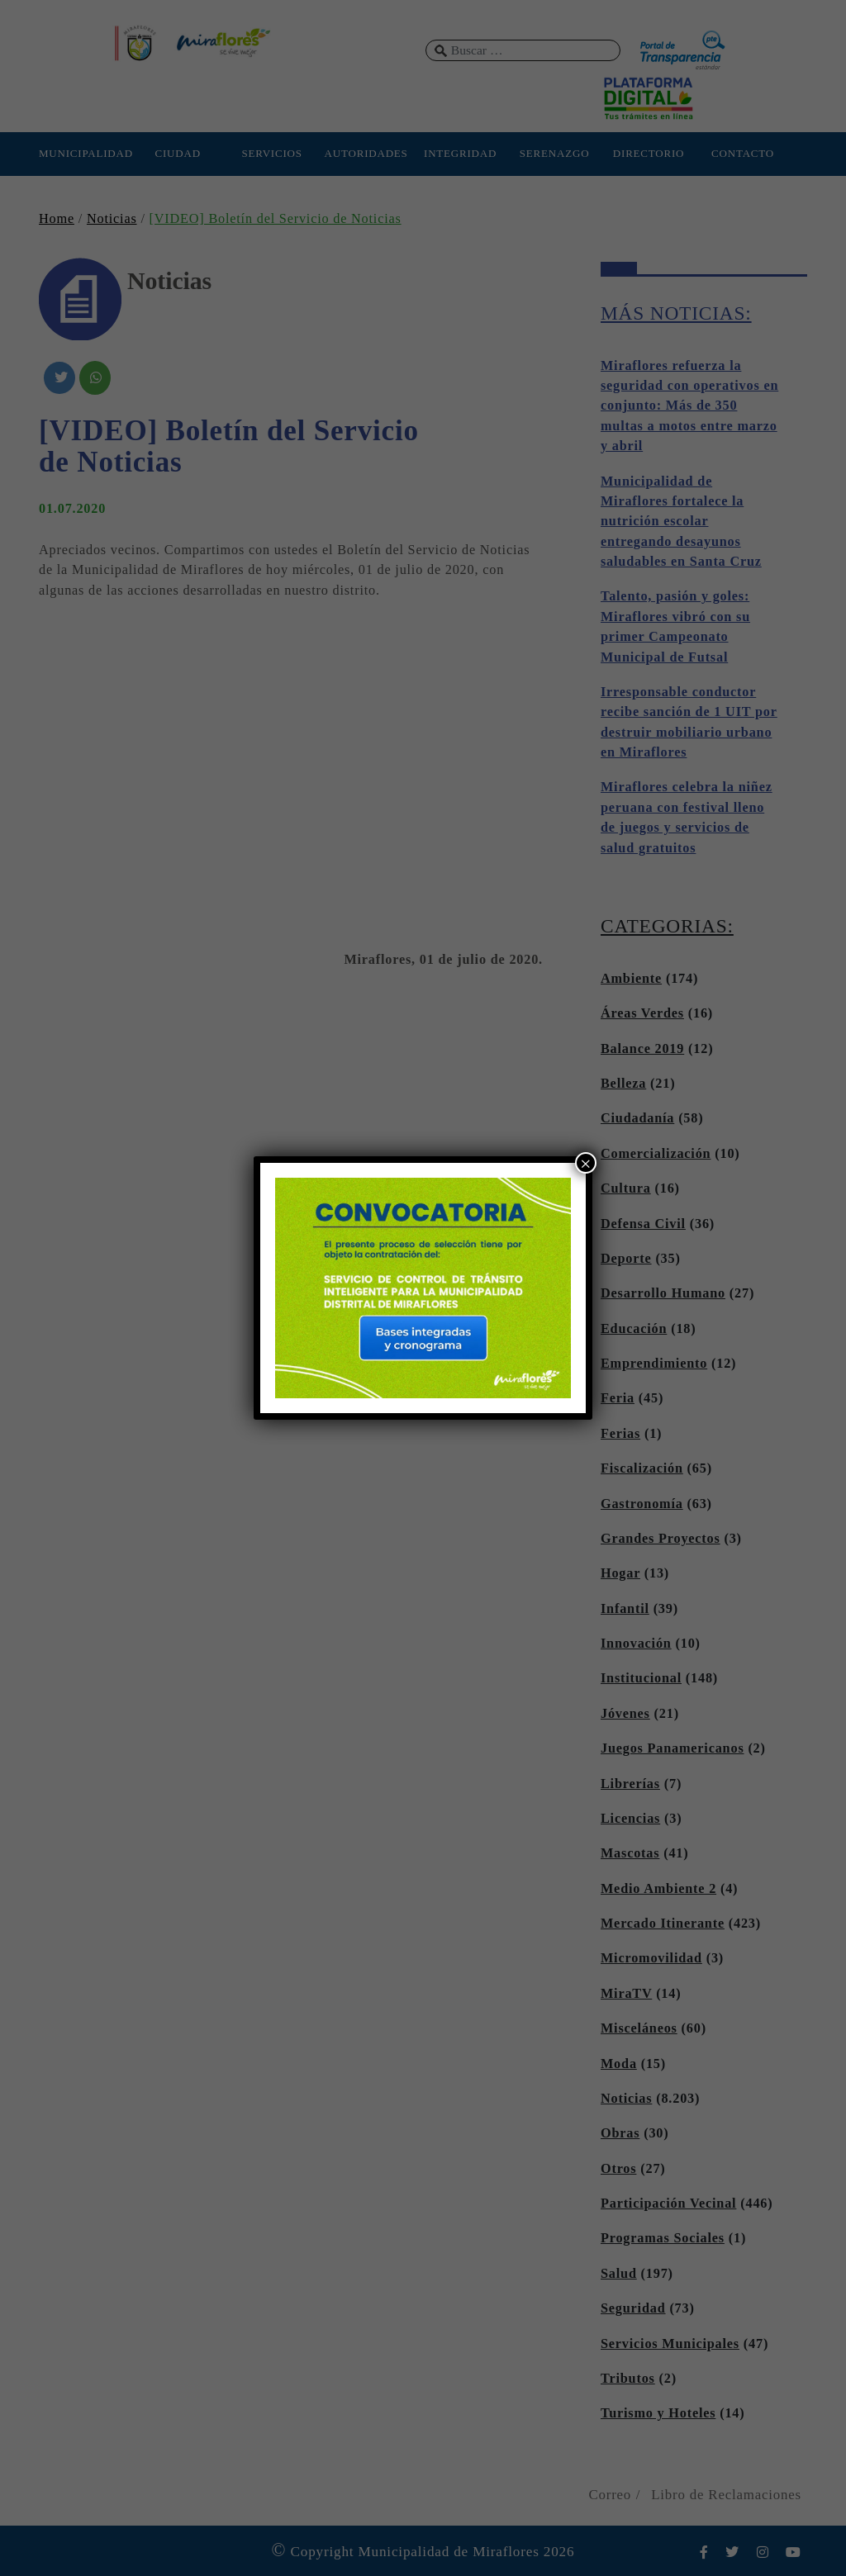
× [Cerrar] (586, 1163)
